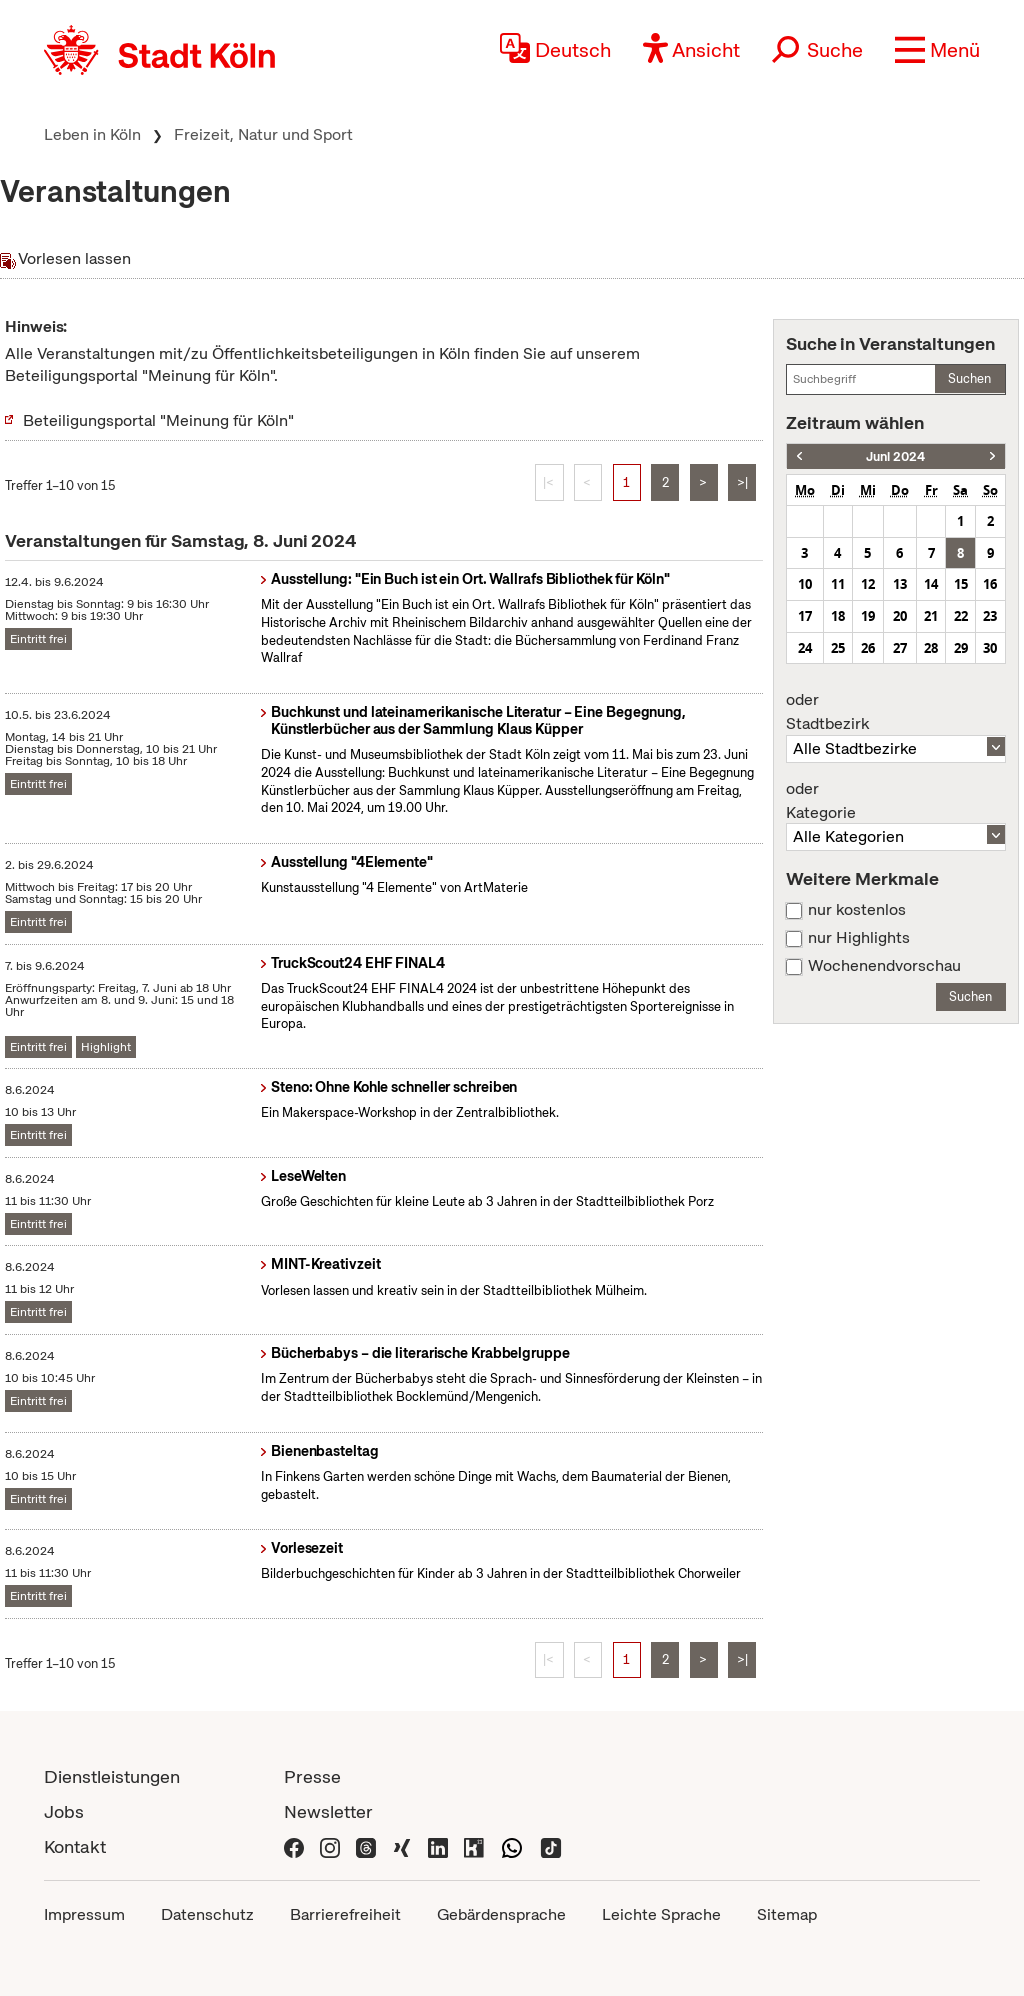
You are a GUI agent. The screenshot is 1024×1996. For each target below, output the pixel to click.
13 (900, 584)
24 (805, 648)
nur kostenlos (857, 910)
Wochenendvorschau (884, 966)
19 (868, 616)
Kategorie (896, 801)
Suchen (969, 378)
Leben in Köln (92, 134)
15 (961, 584)
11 (838, 584)
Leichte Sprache (661, 1914)
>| (742, 482)
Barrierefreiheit (345, 1914)
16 (990, 584)
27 (900, 648)
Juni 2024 (895, 456)
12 (868, 584)
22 (961, 616)
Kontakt (75, 1846)
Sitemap (787, 1914)
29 (961, 648)
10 (805, 584)
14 (931, 584)
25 (838, 648)
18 (838, 616)
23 (990, 616)
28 (931, 648)
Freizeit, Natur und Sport (263, 134)
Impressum (84, 1914)
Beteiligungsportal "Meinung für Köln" (158, 420)
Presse (312, 1776)
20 (900, 616)
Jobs (64, 1811)
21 (931, 616)
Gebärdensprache (501, 1914)
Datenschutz (207, 1914)
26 (868, 648)
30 (990, 648)
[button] (937, 50)
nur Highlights (859, 938)
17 (805, 616)
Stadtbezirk (896, 712)
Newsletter (328, 1811)
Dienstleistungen (112, 1776)
